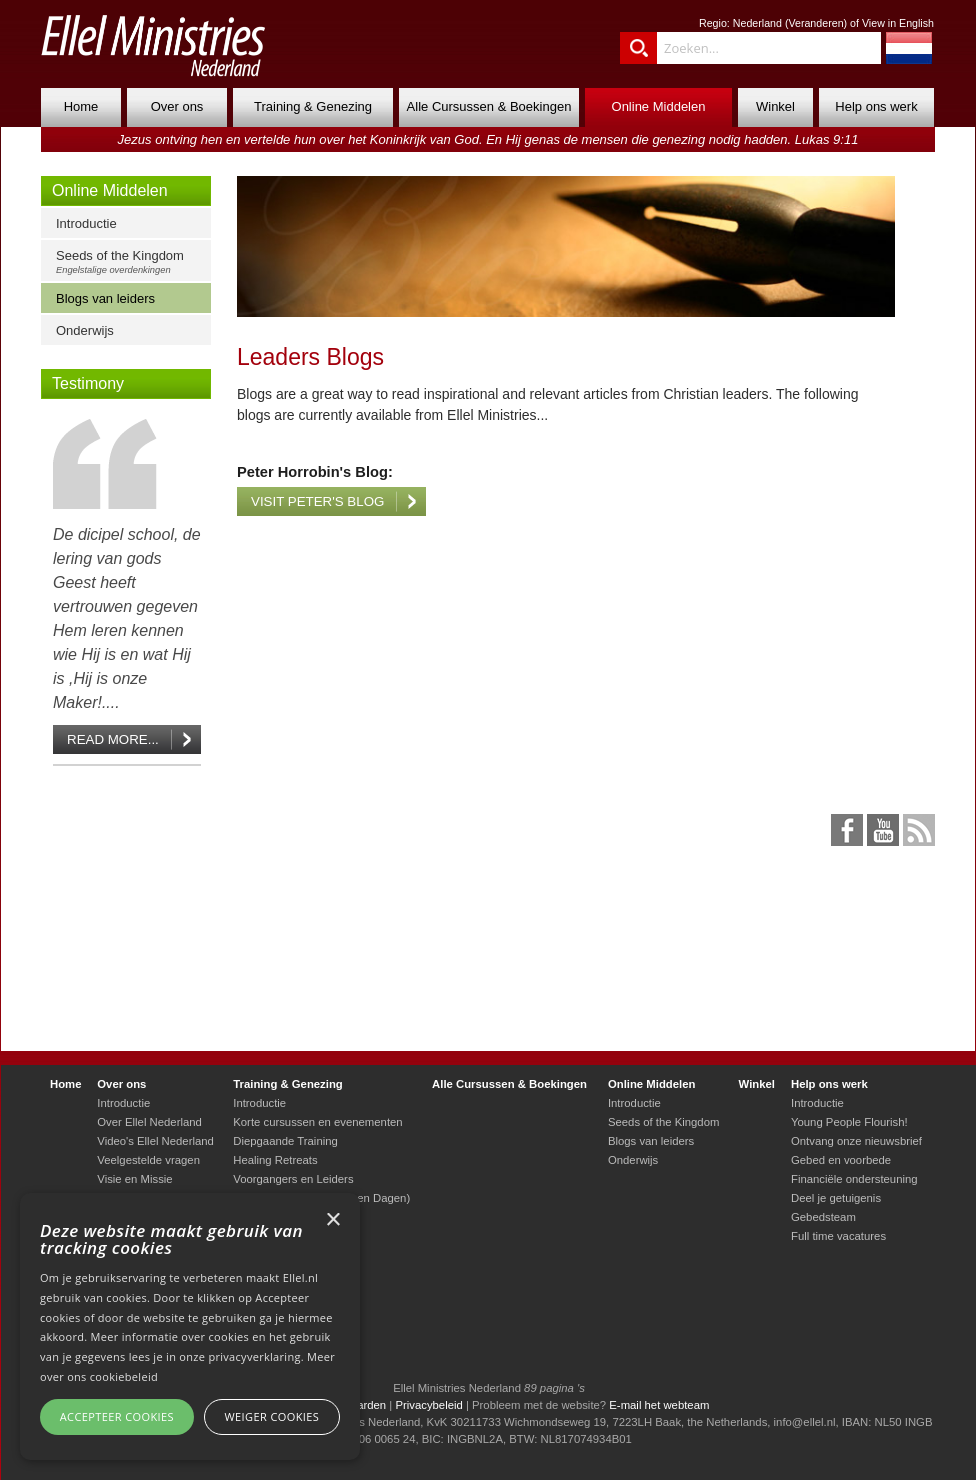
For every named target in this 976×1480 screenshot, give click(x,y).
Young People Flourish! (849, 1122)
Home (81, 106)
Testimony (88, 383)
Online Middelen (659, 106)
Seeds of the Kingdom (130, 261)
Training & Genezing (313, 106)
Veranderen (815, 23)
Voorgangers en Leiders (293, 1179)
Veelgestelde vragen (148, 1160)
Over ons (177, 106)
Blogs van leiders (105, 298)
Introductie (86, 223)
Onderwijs (85, 330)
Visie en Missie (134, 1179)
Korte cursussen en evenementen (317, 1122)
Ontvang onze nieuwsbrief (856, 1141)
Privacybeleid (428, 1405)
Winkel (775, 106)
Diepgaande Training (285, 1141)
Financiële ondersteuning (854, 1179)
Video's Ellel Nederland (155, 1141)
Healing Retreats (275, 1160)
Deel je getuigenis (836, 1198)
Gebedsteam (823, 1217)
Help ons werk (876, 106)
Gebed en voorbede (841, 1160)
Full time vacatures (838, 1236)
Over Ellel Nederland (149, 1122)
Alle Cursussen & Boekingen (489, 106)
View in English (898, 23)
